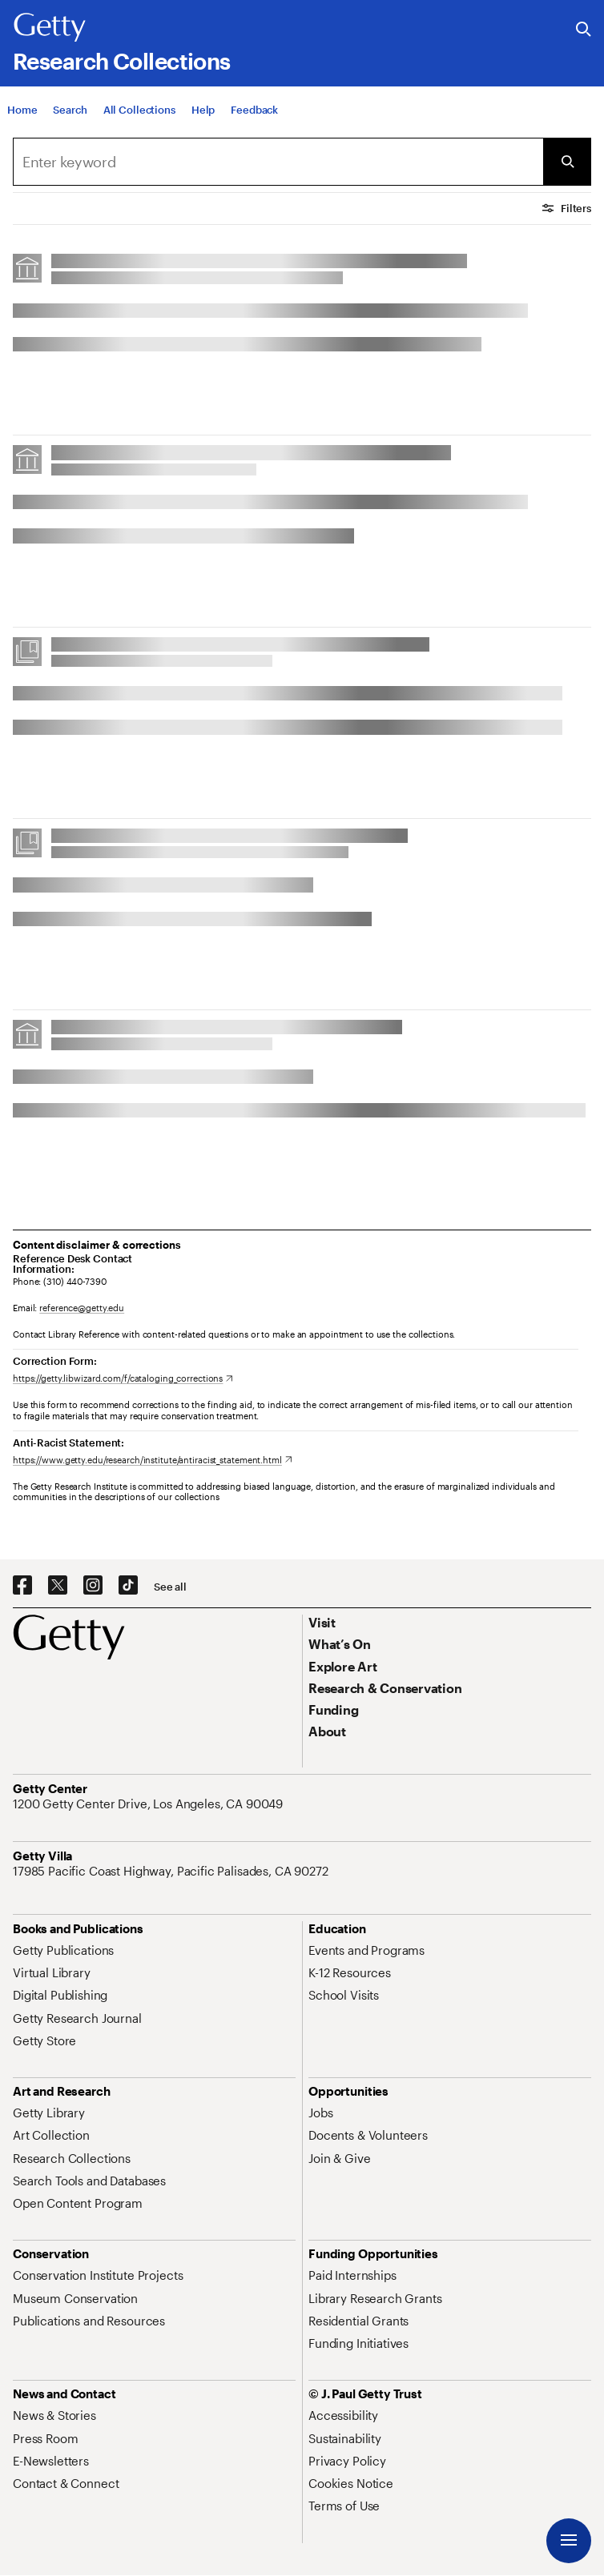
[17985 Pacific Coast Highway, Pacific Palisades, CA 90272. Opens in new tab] (172, 1871)
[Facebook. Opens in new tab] (22, 1585)
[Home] (22, 113)
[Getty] (50, 28)
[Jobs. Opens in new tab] (320, 2112)
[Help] (203, 113)
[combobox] (278, 162)
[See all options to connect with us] (170, 1587)
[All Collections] (139, 113)
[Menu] (568, 2540)
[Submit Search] (567, 162)
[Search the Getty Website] (583, 30)
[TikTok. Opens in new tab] (128, 1585)
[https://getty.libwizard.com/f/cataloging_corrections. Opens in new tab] (123, 1378)
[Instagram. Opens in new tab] (93, 1585)
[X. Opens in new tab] (57, 1585)
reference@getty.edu (81, 1307)
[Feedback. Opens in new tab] (254, 113)
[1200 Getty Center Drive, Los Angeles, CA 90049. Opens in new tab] (149, 1804)
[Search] (70, 113)
